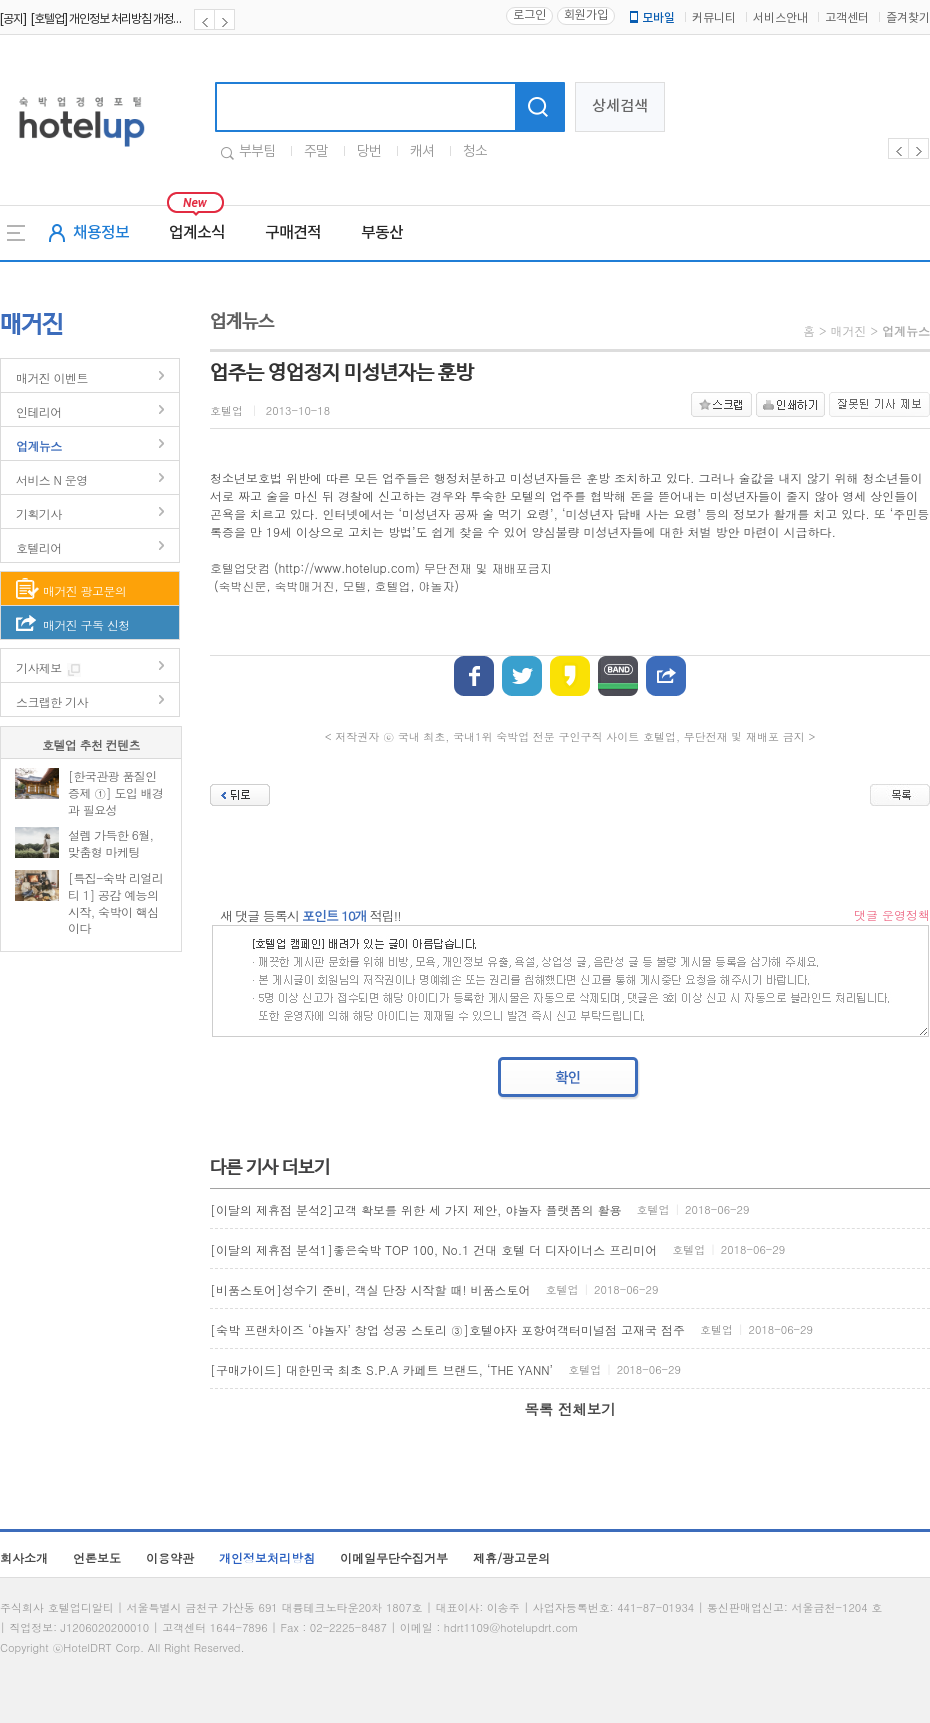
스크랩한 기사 (52, 701)
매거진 (848, 330)
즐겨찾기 (908, 18)
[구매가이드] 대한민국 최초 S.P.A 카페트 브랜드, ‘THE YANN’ (381, 1369)
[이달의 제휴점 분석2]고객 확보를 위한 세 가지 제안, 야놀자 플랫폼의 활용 (416, 1209)
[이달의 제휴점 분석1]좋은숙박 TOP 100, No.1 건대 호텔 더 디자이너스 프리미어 (433, 1249)
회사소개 (24, 1557)
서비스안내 (780, 18)
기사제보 (39, 667)
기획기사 (39, 513)
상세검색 (620, 106)
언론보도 (97, 1557)
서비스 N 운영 (52, 479)
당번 (369, 152)
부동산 (382, 233)
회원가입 (586, 15)
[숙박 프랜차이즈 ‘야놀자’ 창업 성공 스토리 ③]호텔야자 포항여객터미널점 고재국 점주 (447, 1329)
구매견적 (293, 233)
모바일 (651, 18)
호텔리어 (39, 547)
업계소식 (197, 233)
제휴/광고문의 (511, 1557)
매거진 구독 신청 (86, 624)
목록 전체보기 (569, 1409)
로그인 (529, 15)
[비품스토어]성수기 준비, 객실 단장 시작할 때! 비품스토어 (370, 1289)
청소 (475, 152)
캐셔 (422, 152)
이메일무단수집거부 (394, 1557)
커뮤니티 (714, 18)
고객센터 (847, 18)
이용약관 (170, 1557)
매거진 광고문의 (84, 590)
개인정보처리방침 (267, 1557)
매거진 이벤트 (52, 377)
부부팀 (257, 152)
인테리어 (39, 411)
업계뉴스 (39, 445)
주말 (316, 152)
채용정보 (101, 233)
